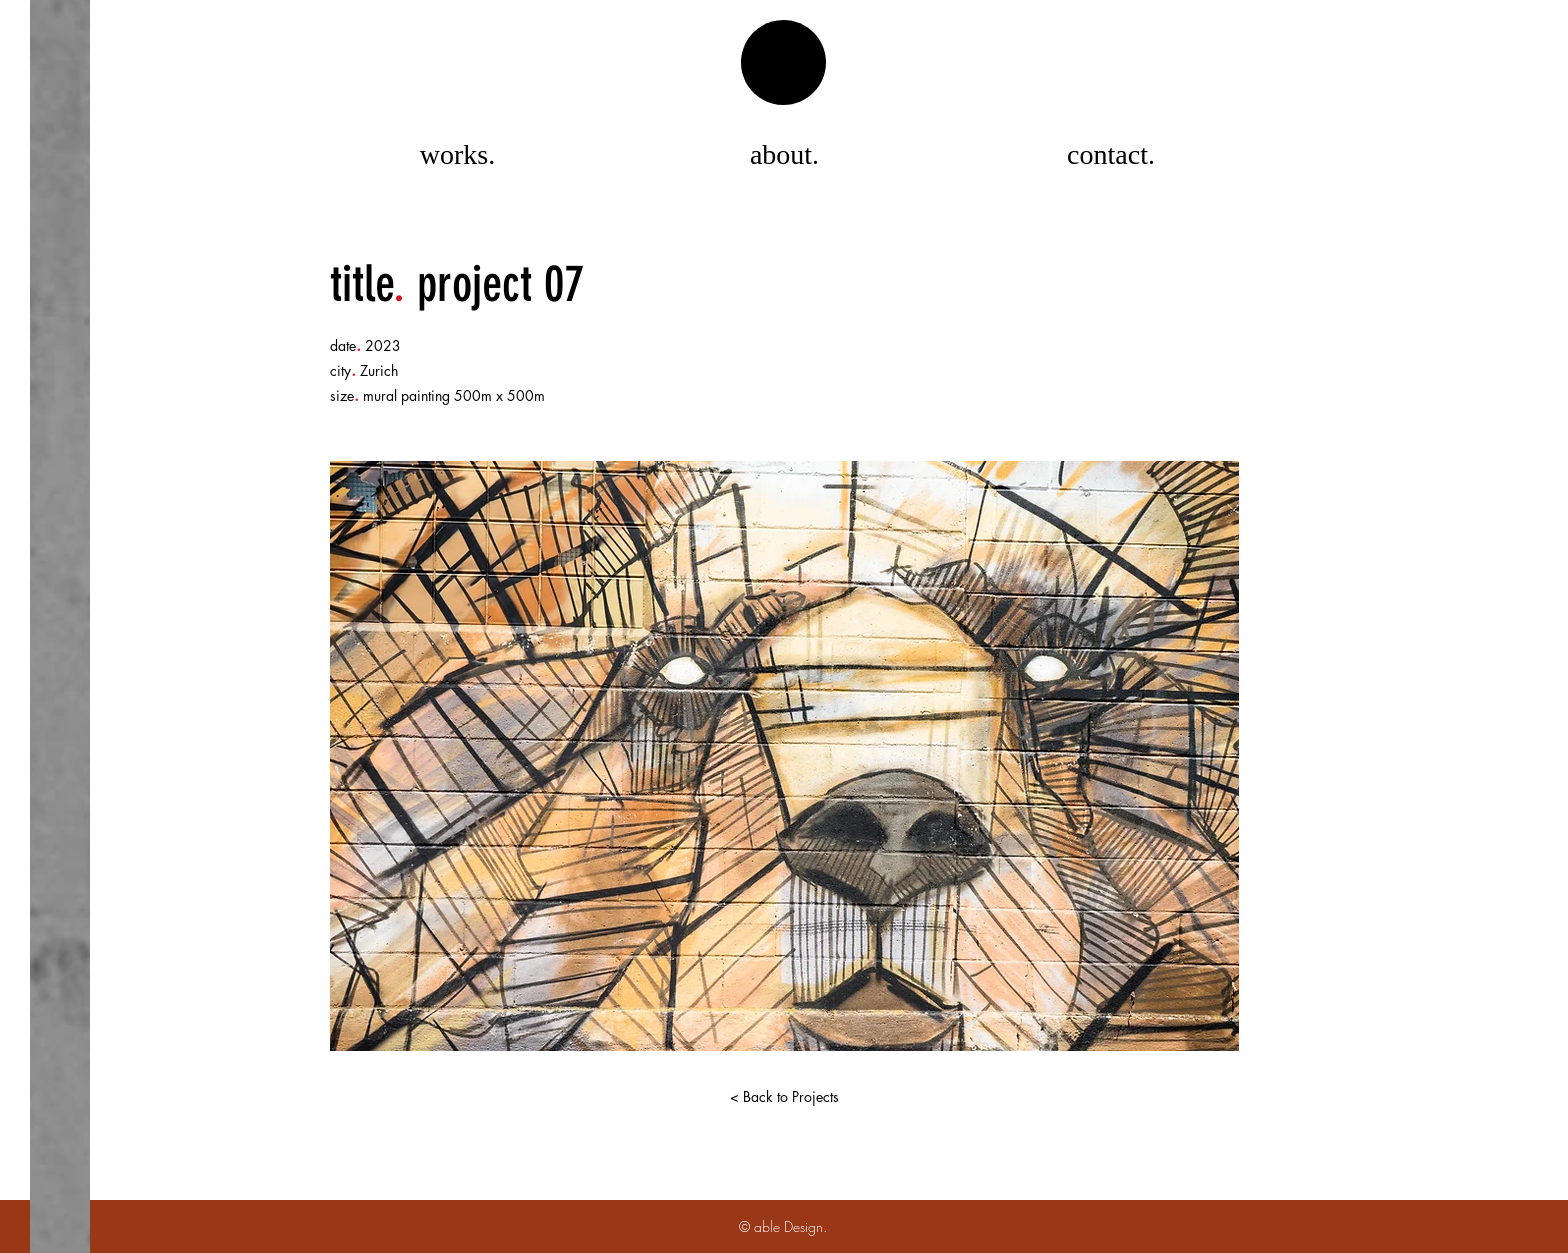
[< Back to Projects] (784, 1097)
